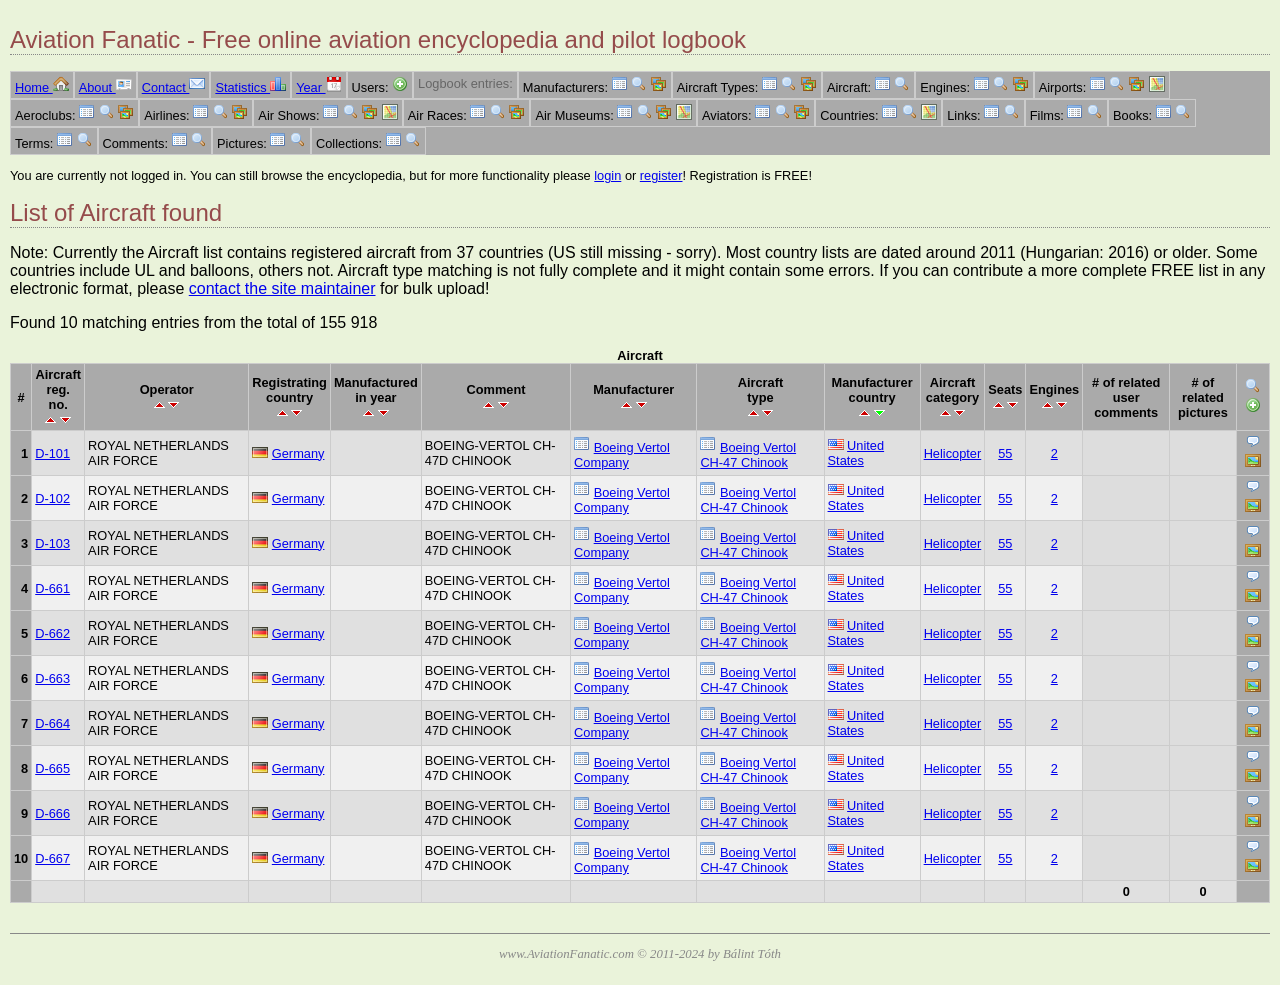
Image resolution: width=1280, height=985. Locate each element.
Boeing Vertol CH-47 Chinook (748, 455)
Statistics (250, 87)
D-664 (52, 723)
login (607, 175)
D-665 (52, 768)
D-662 (52, 633)
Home (42, 87)
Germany (298, 453)
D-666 (52, 813)
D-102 (52, 498)
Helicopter (953, 453)
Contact (174, 87)
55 (1005, 453)
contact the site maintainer (282, 288)
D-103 (52, 543)
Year (318, 87)
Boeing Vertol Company (622, 455)
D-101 (52, 453)
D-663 (52, 678)
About (105, 87)
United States (856, 453)
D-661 (52, 588)
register (661, 175)
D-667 (52, 858)
